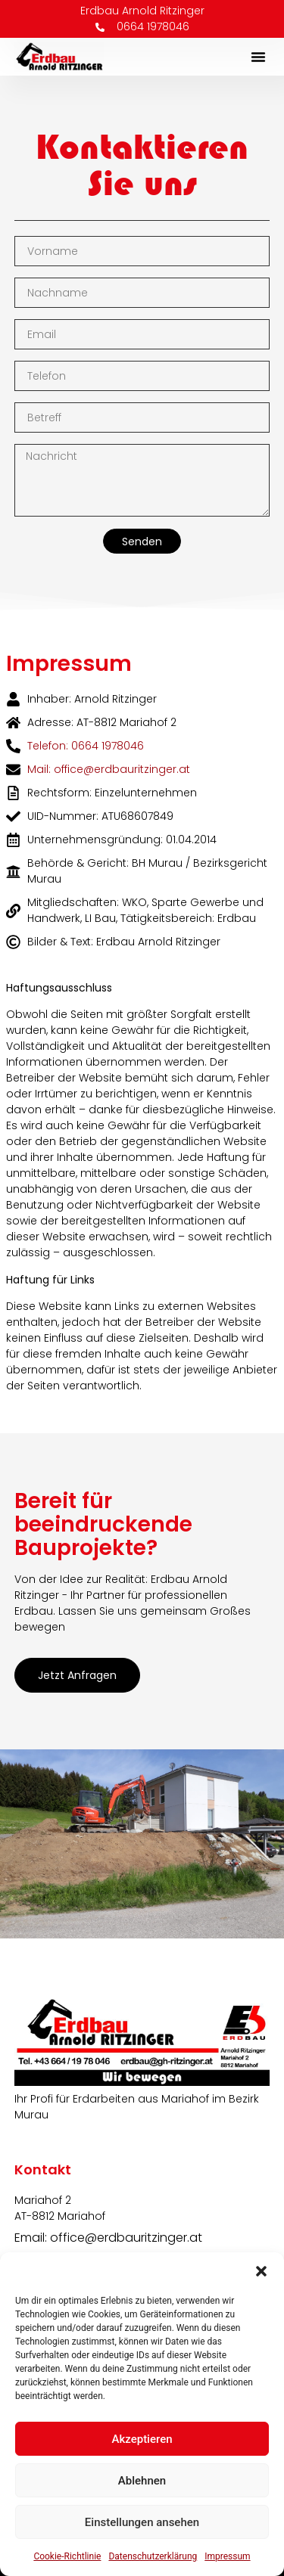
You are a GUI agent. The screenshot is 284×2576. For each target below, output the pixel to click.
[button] (261, 2271)
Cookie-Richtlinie (67, 2556)
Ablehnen (142, 2481)
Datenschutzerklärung (152, 2556)
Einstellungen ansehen (142, 2522)
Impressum (227, 2556)
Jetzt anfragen (77, 1675)
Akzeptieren (141, 2439)
